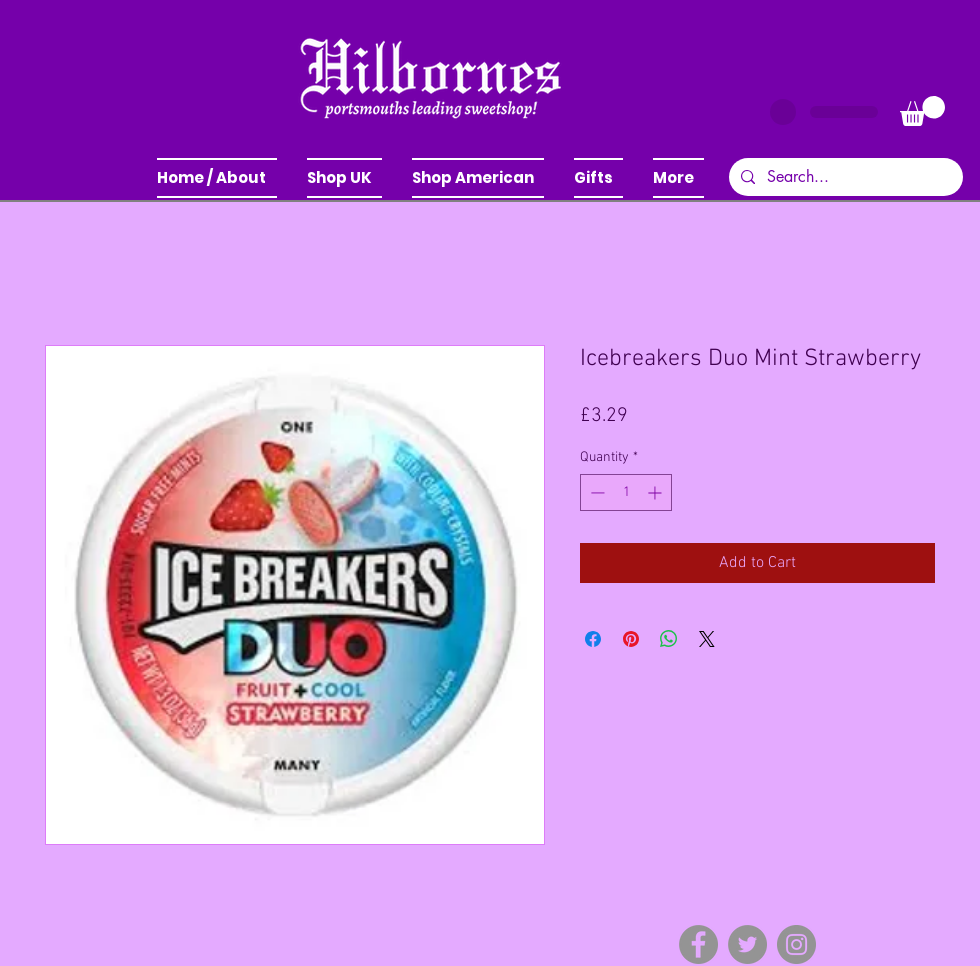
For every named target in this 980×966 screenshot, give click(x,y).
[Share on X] (707, 639)
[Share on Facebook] (593, 639)
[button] (344, 178)
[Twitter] (747, 944)
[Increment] (656, 492)
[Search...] (844, 177)
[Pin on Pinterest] (631, 639)
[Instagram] (796, 944)
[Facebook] (698, 944)
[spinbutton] (626, 492)
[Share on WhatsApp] (669, 639)
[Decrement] (595, 492)
